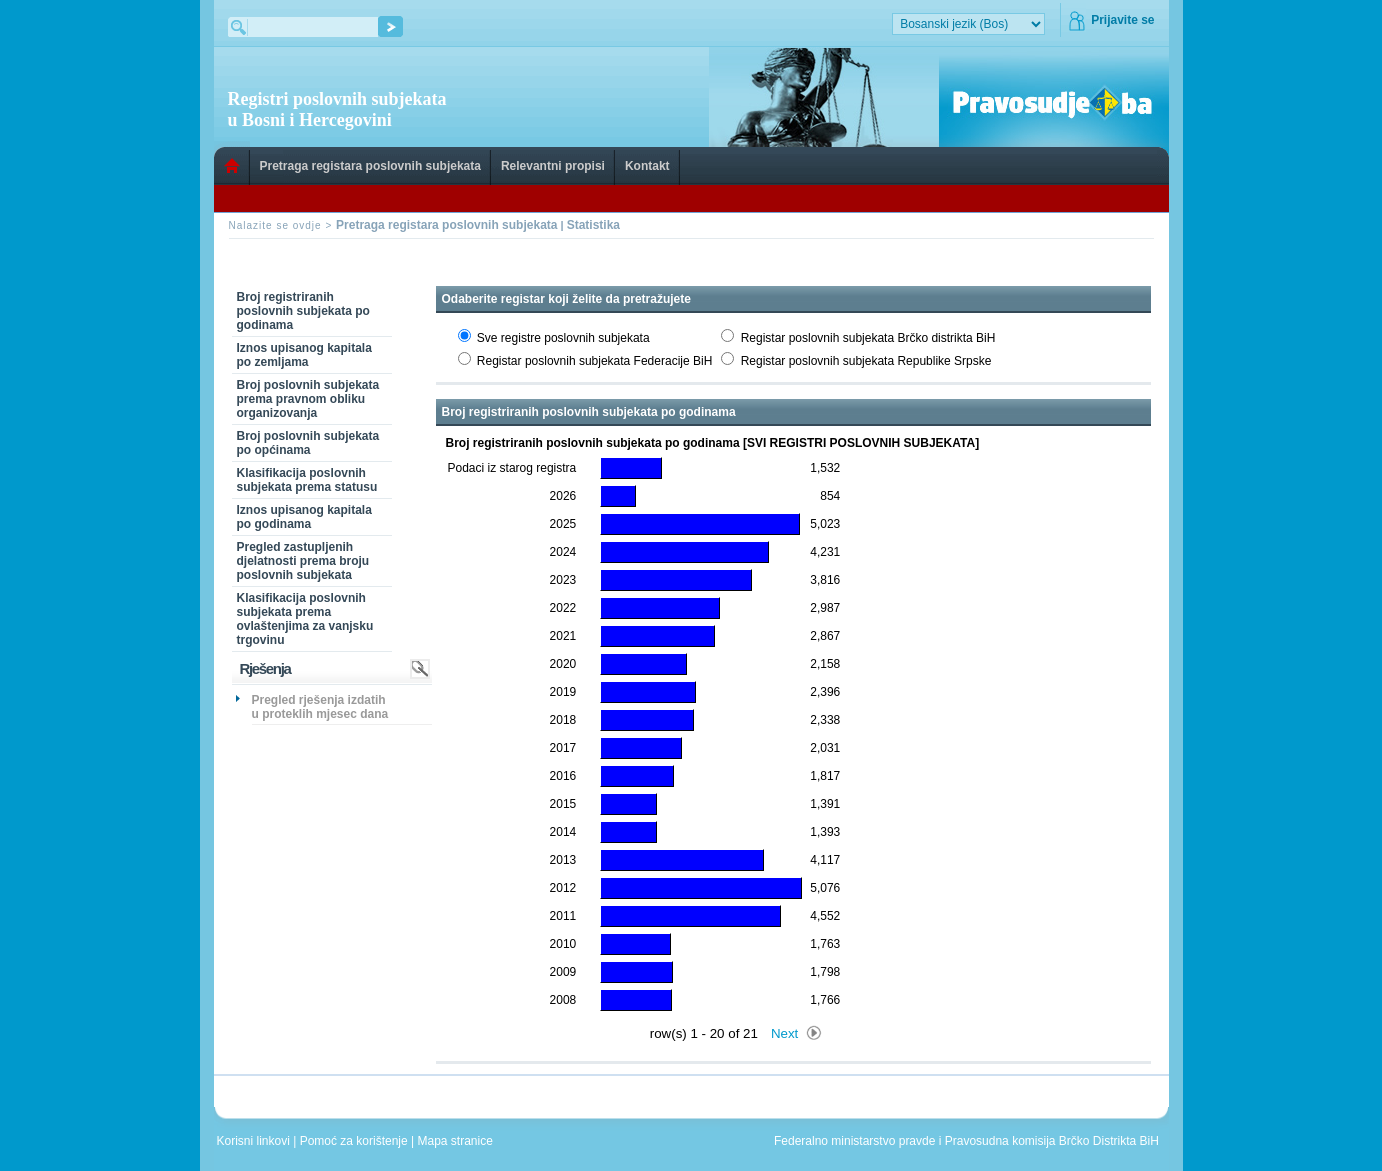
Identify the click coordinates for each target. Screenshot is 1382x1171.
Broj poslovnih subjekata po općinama (308, 443)
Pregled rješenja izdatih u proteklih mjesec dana (320, 707)
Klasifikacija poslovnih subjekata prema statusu (307, 480)
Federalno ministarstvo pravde (854, 1141)
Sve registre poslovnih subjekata (563, 338)
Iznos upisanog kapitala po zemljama (304, 355)
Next (784, 1033)
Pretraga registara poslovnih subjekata (370, 166)
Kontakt (647, 166)
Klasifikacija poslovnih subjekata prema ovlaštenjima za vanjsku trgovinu (305, 619)
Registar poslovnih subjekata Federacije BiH (594, 361)
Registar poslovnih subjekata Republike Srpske (866, 361)
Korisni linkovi (255, 1141)
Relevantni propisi (553, 166)
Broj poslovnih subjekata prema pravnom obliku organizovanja (308, 399)
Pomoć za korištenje (355, 1141)
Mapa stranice (459, 1141)
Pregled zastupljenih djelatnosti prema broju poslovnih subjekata (303, 561)
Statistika (593, 225)
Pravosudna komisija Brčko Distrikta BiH (1052, 1141)
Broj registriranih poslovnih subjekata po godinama (303, 311)
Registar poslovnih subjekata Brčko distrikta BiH (868, 338)
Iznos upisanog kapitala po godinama (304, 517)
